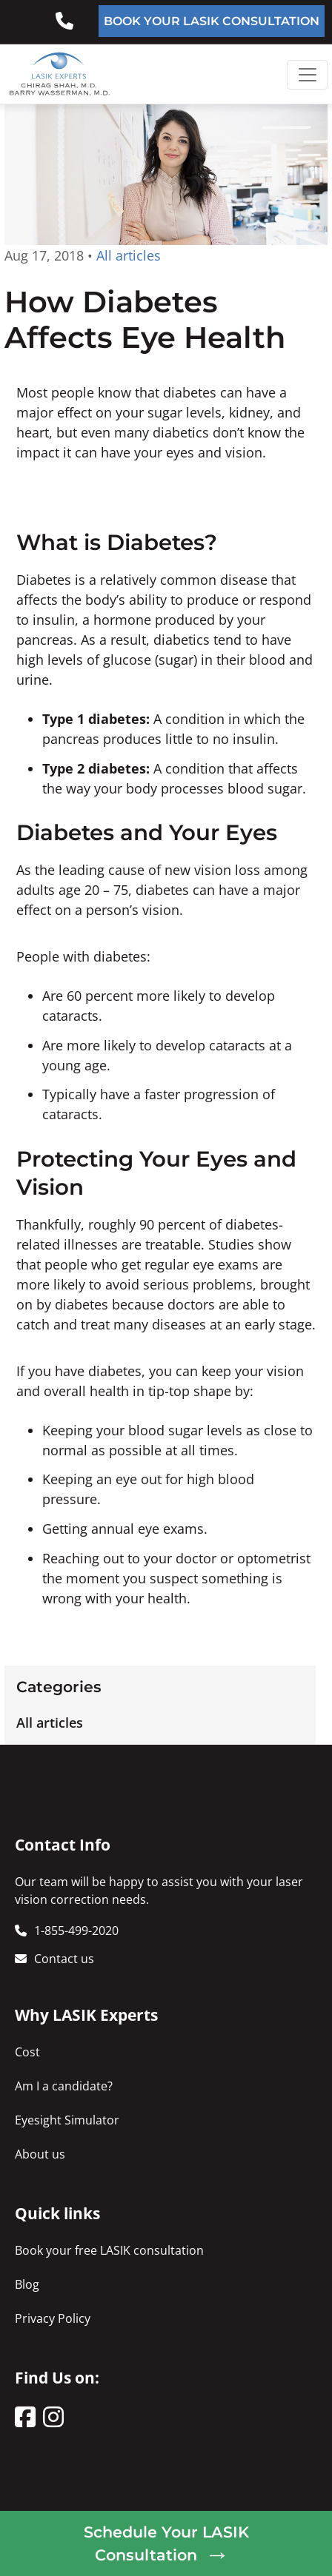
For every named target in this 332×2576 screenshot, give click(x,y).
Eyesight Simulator (67, 2120)
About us (40, 2154)
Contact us (64, 1959)
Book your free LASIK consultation (109, 2250)
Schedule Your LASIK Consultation (166, 2543)
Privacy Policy (52, 2318)
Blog (27, 2284)
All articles (49, 1722)
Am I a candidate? (64, 2086)
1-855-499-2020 (76, 1930)
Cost (27, 2052)
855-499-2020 (76, 15)
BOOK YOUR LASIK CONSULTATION (211, 21)
